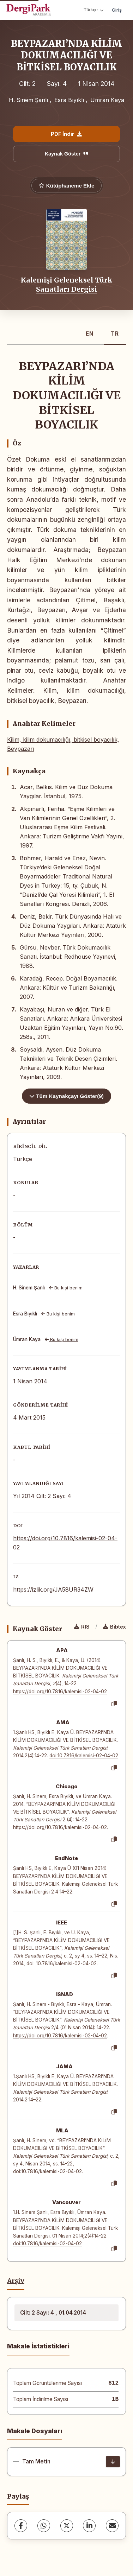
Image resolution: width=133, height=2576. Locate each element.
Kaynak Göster (67, 154)
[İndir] (113, 2461)
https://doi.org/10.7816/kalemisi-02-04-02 (60, 1691)
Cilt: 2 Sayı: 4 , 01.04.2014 (53, 2312)
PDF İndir (66, 134)
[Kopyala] (114, 1704)
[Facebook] (20, 2525)
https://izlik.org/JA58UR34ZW (53, 1589)
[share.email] (112, 2525)
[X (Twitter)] (66, 2525)
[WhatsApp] (43, 2525)
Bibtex (114, 1627)
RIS (82, 1627)
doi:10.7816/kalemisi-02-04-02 (83, 1755)
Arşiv (15, 2281)
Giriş (117, 10)
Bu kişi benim (66, 1287)
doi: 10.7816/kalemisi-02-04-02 (61, 1963)
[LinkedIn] (89, 2525)
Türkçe (93, 9)
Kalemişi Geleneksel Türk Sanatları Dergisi (67, 284)
